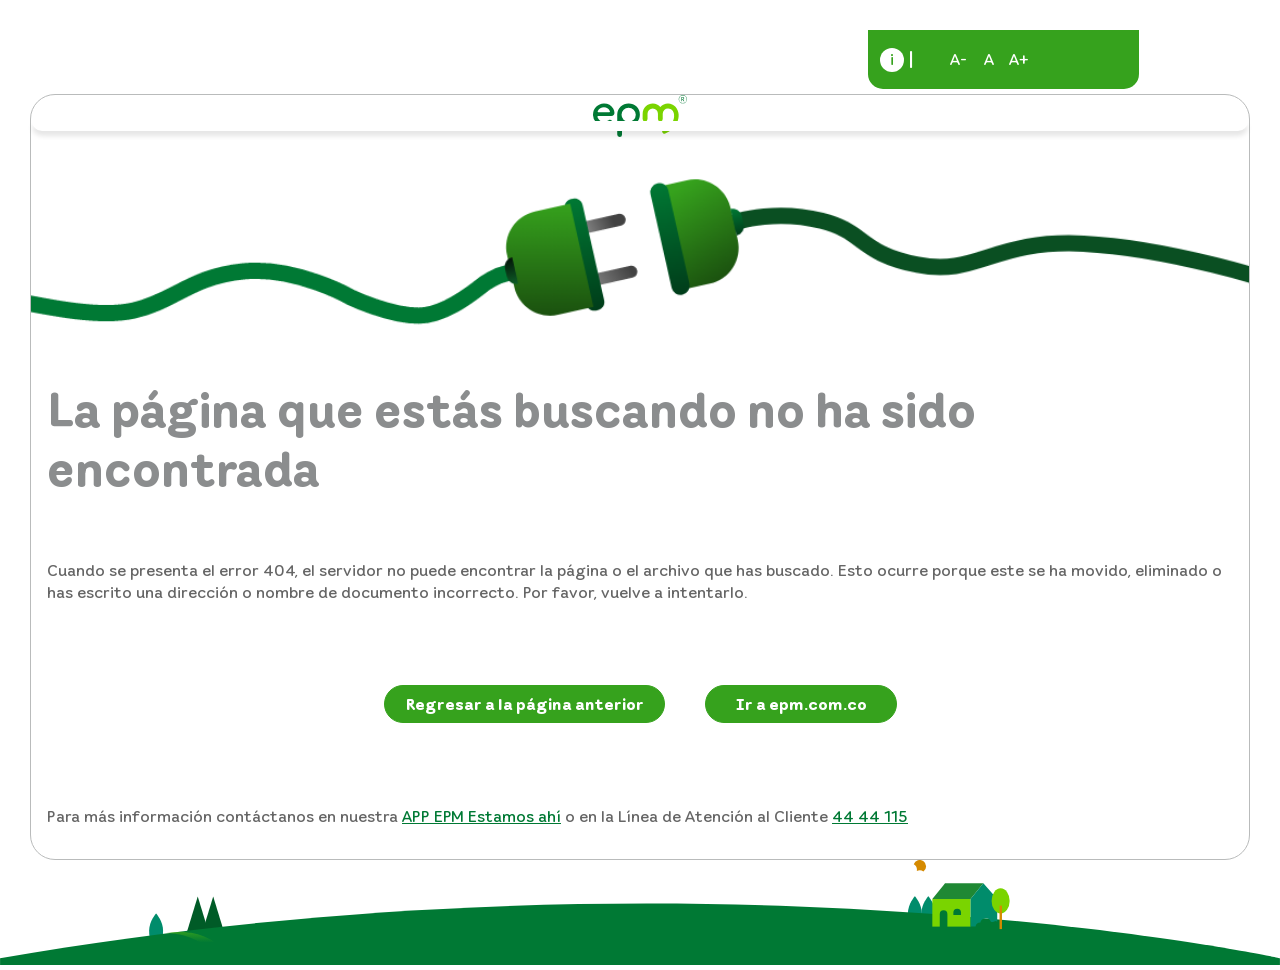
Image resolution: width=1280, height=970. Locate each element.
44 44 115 (870, 816)
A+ (1019, 59)
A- (958, 59)
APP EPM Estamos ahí (481, 816)
